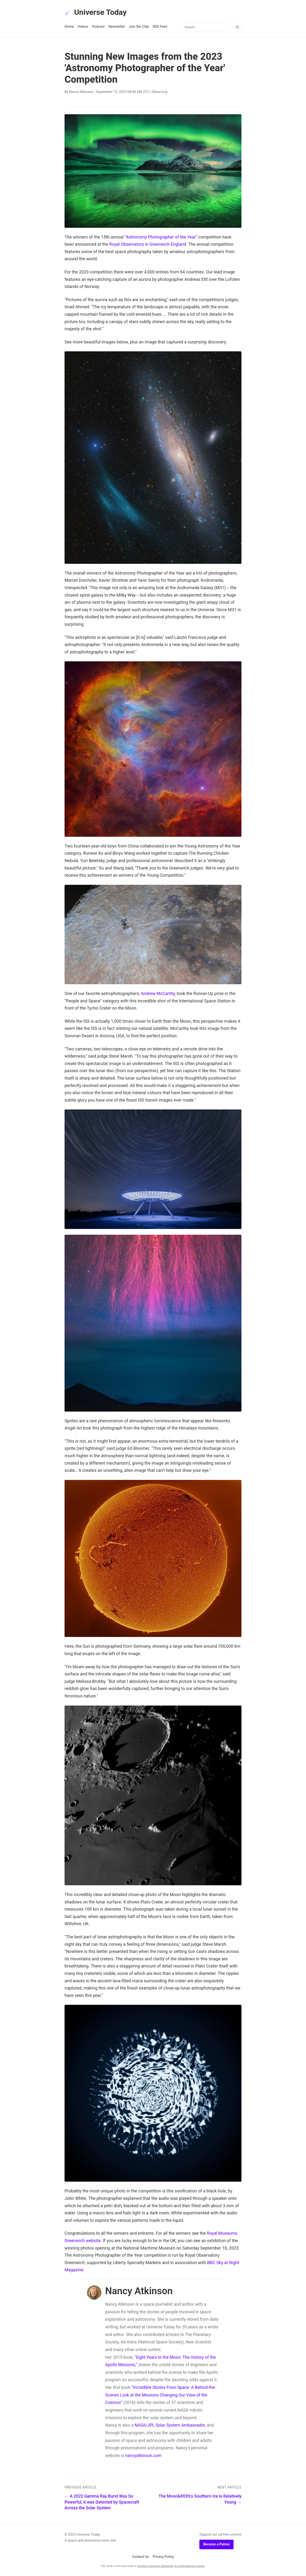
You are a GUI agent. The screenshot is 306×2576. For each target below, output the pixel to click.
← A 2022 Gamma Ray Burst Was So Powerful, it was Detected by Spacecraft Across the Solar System (102, 2502)
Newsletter (117, 27)
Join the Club (139, 27)
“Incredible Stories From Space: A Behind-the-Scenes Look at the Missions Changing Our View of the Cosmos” (160, 2395)
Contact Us (140, 2557)
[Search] (237, 27)
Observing (159, 92)
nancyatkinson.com (143, 2455)
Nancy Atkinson (81, 92)
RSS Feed (160, 27)
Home (69, 27)
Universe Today (96, 12)
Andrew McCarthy (158, 993)
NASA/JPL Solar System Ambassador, (170, 2425)
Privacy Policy (163, 2557)
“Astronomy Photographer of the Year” (161, 236)
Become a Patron (216, 2544)
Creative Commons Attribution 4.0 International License (170, 2566)
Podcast (98, 27)
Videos (83, 27)
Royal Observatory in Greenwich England (147, 244)
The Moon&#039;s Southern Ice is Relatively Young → (199, 2499)
